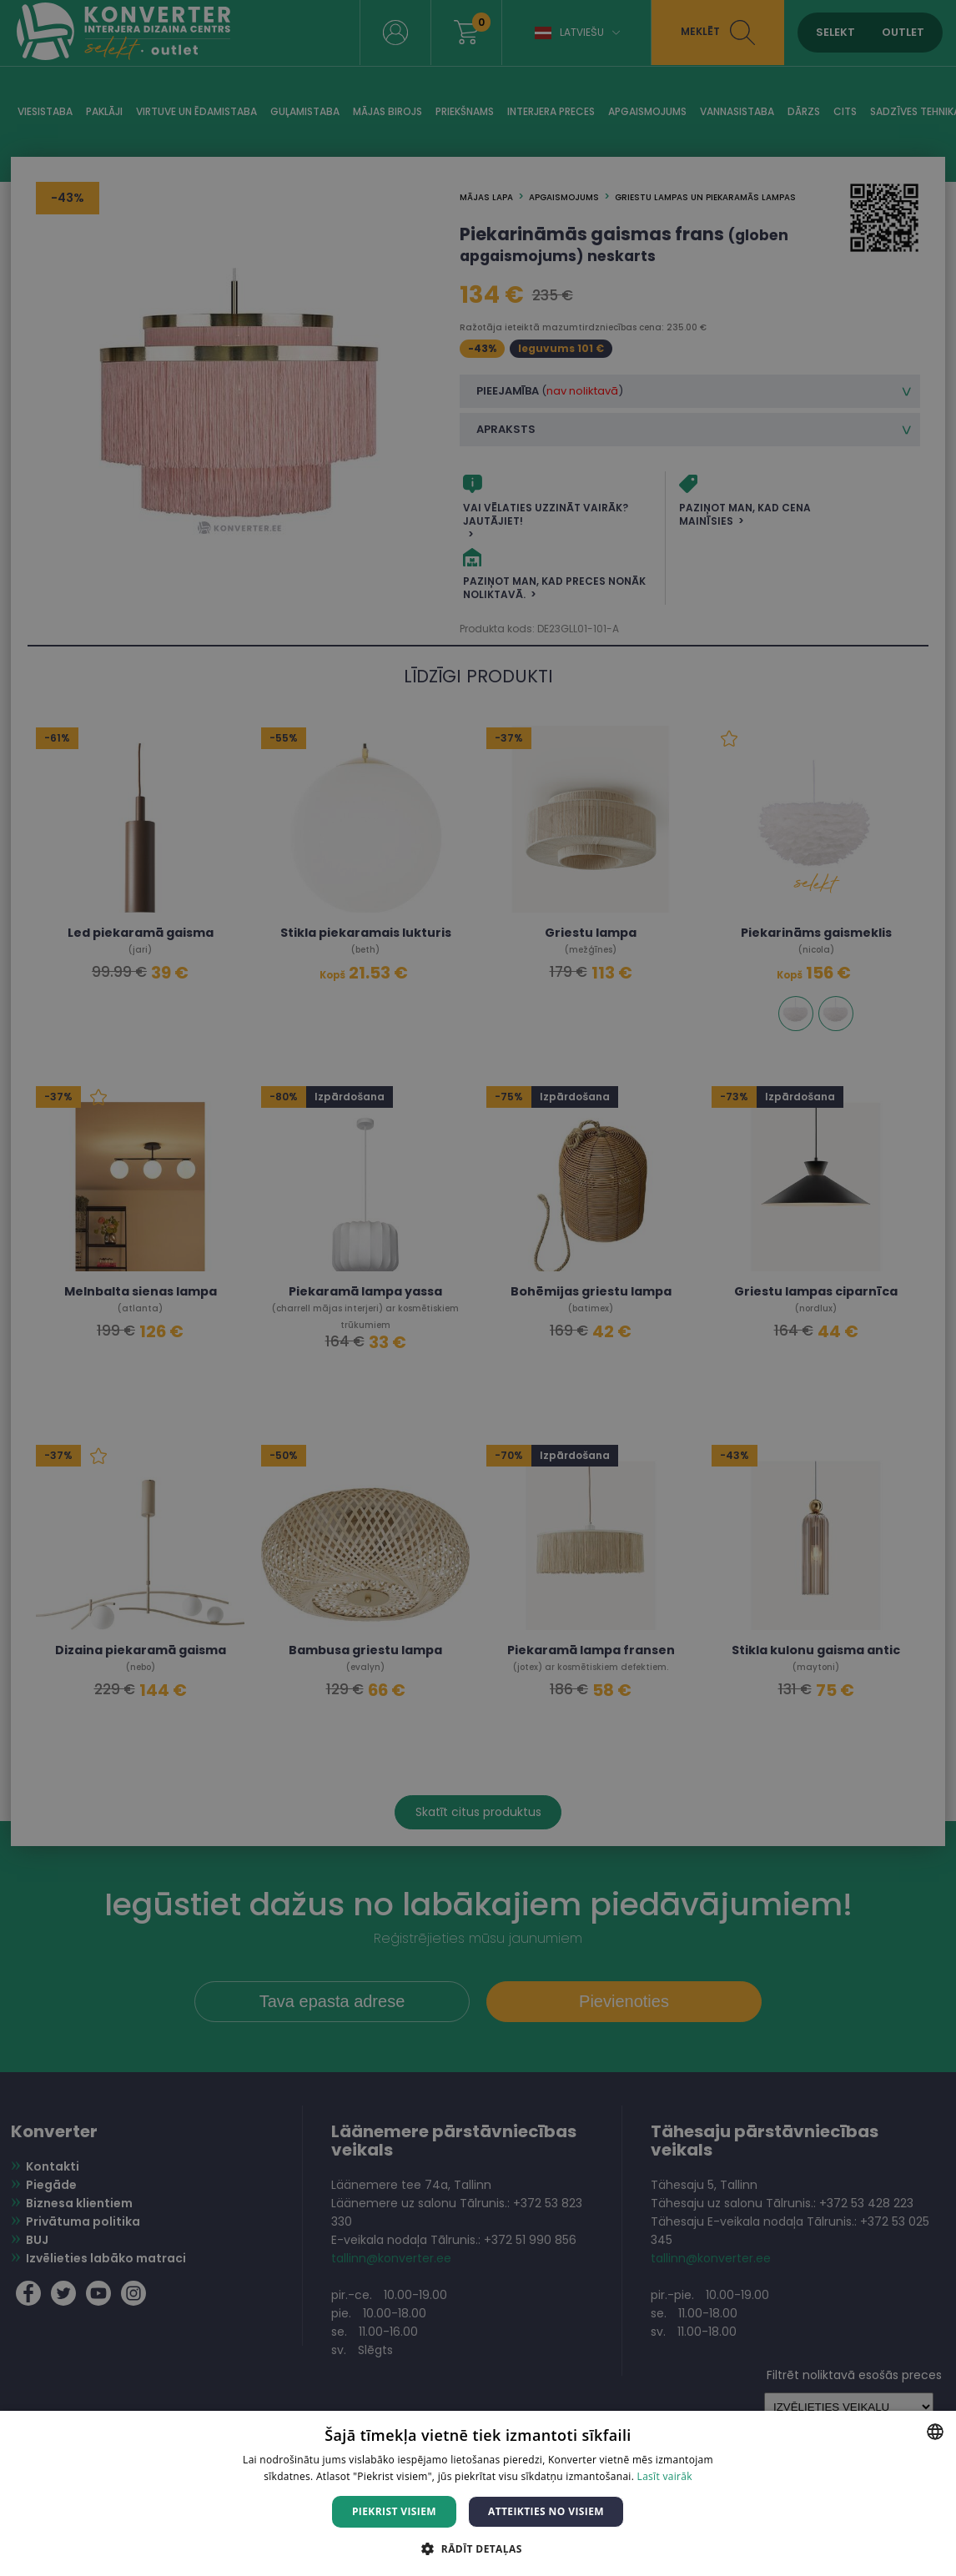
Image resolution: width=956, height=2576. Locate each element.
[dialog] (478, 1288)
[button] (477, 2548)
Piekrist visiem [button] (394, 2511)
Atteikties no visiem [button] (546, 2511)
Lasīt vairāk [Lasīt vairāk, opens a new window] (664, 2476)
